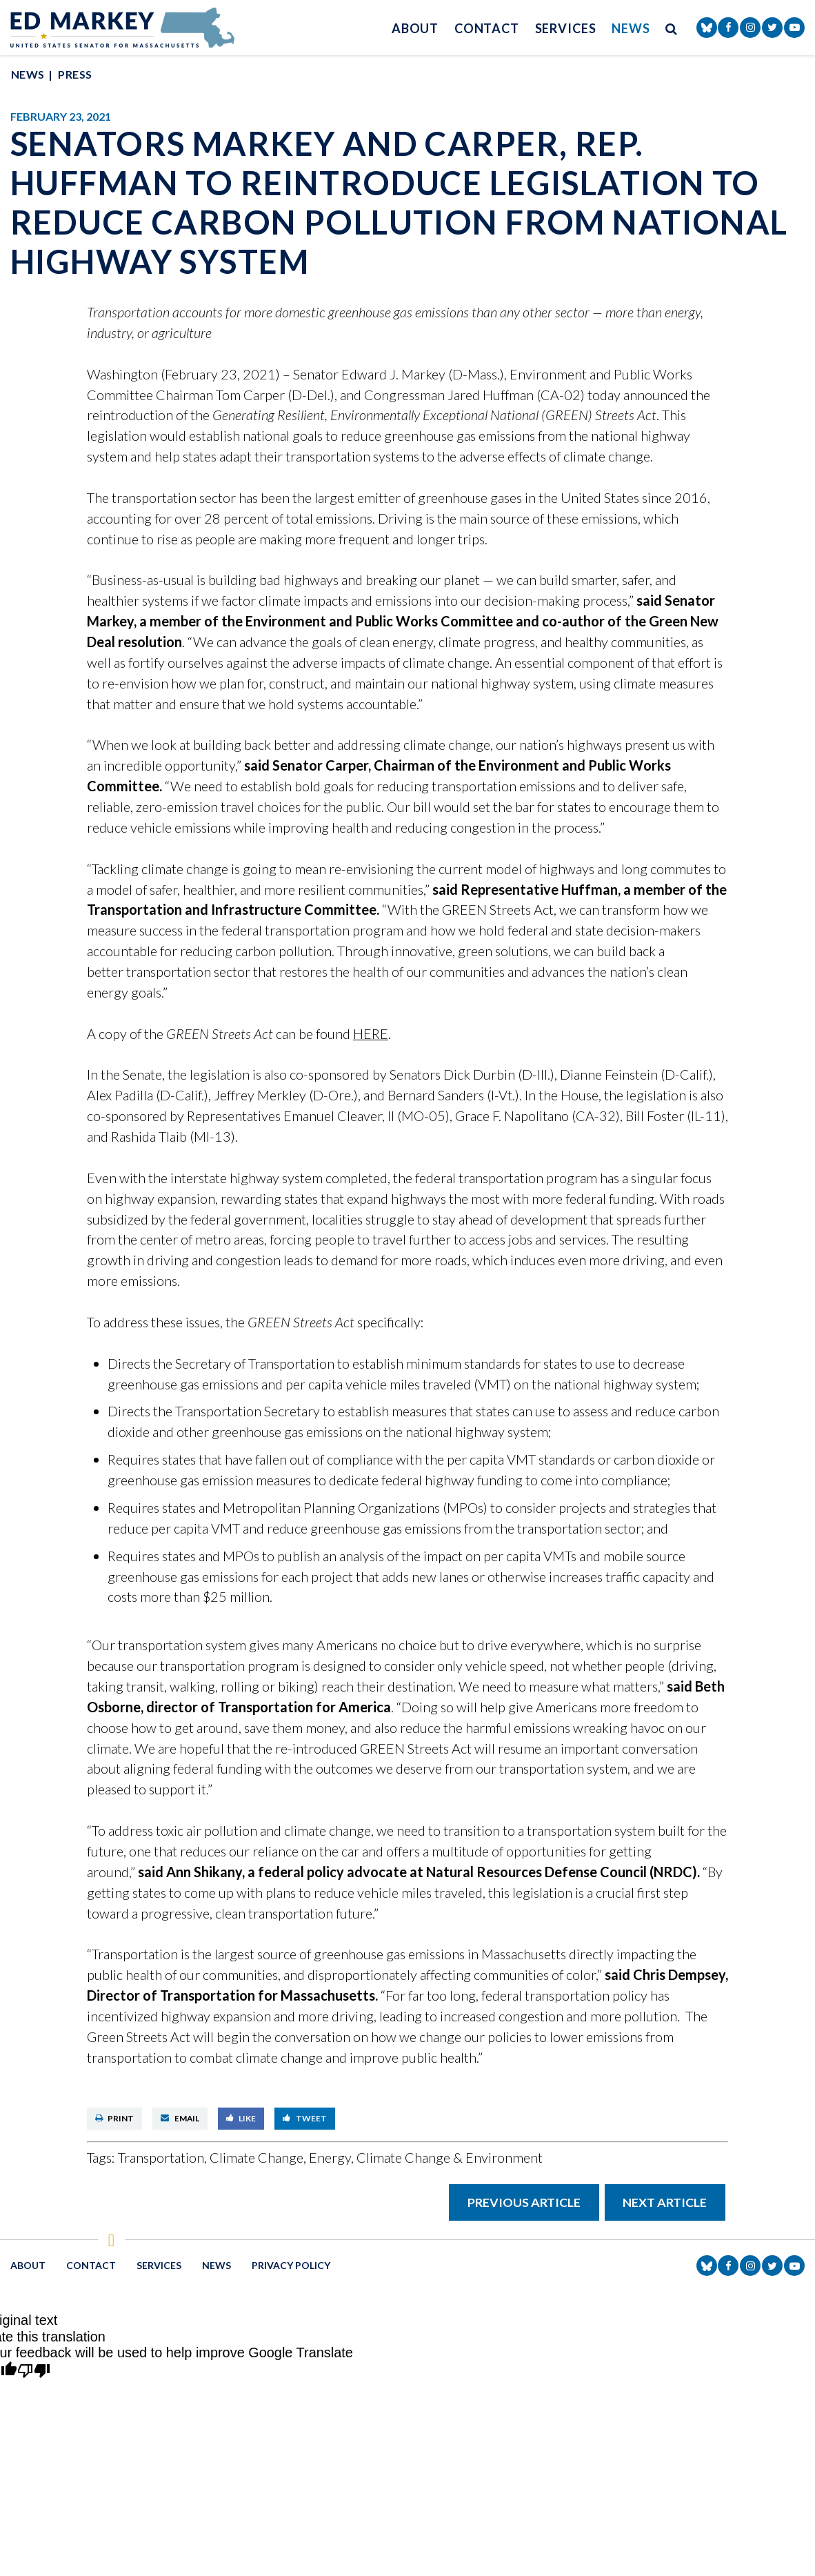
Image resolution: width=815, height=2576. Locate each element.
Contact (486, 28)
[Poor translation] (33, 2371)
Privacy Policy (291, 2265)
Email (180, 2118)
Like (241, 2118)
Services (565, 28)
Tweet (305, 2118)
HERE (370, 1033)
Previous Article (524, 2202)
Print (114, 2118)
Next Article (665, 2202)
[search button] (671, 28)
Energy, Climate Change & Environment (426, 2157)
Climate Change (256, 2157)
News (631, 28)
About (415, 28)
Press (75, 74)
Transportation (161, 2157)
